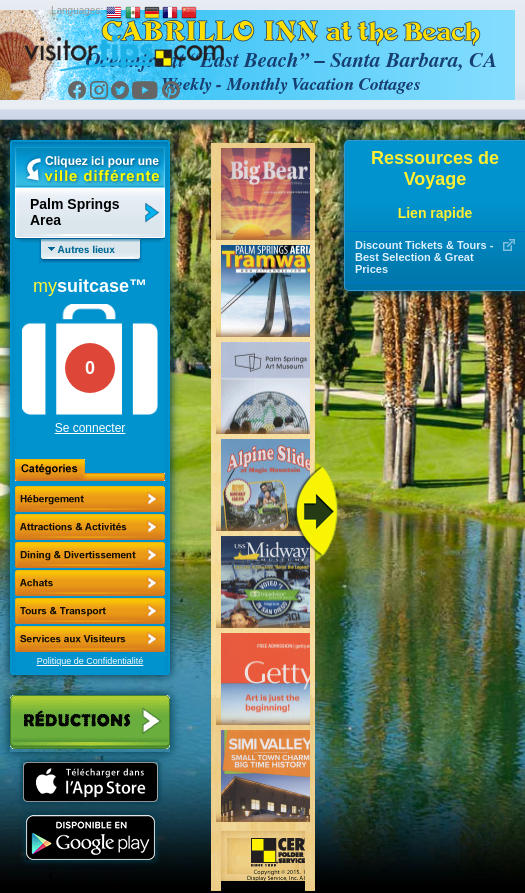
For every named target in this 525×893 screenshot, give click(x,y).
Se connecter (90, 428)
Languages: (77, 10)
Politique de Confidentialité (90, 661)
